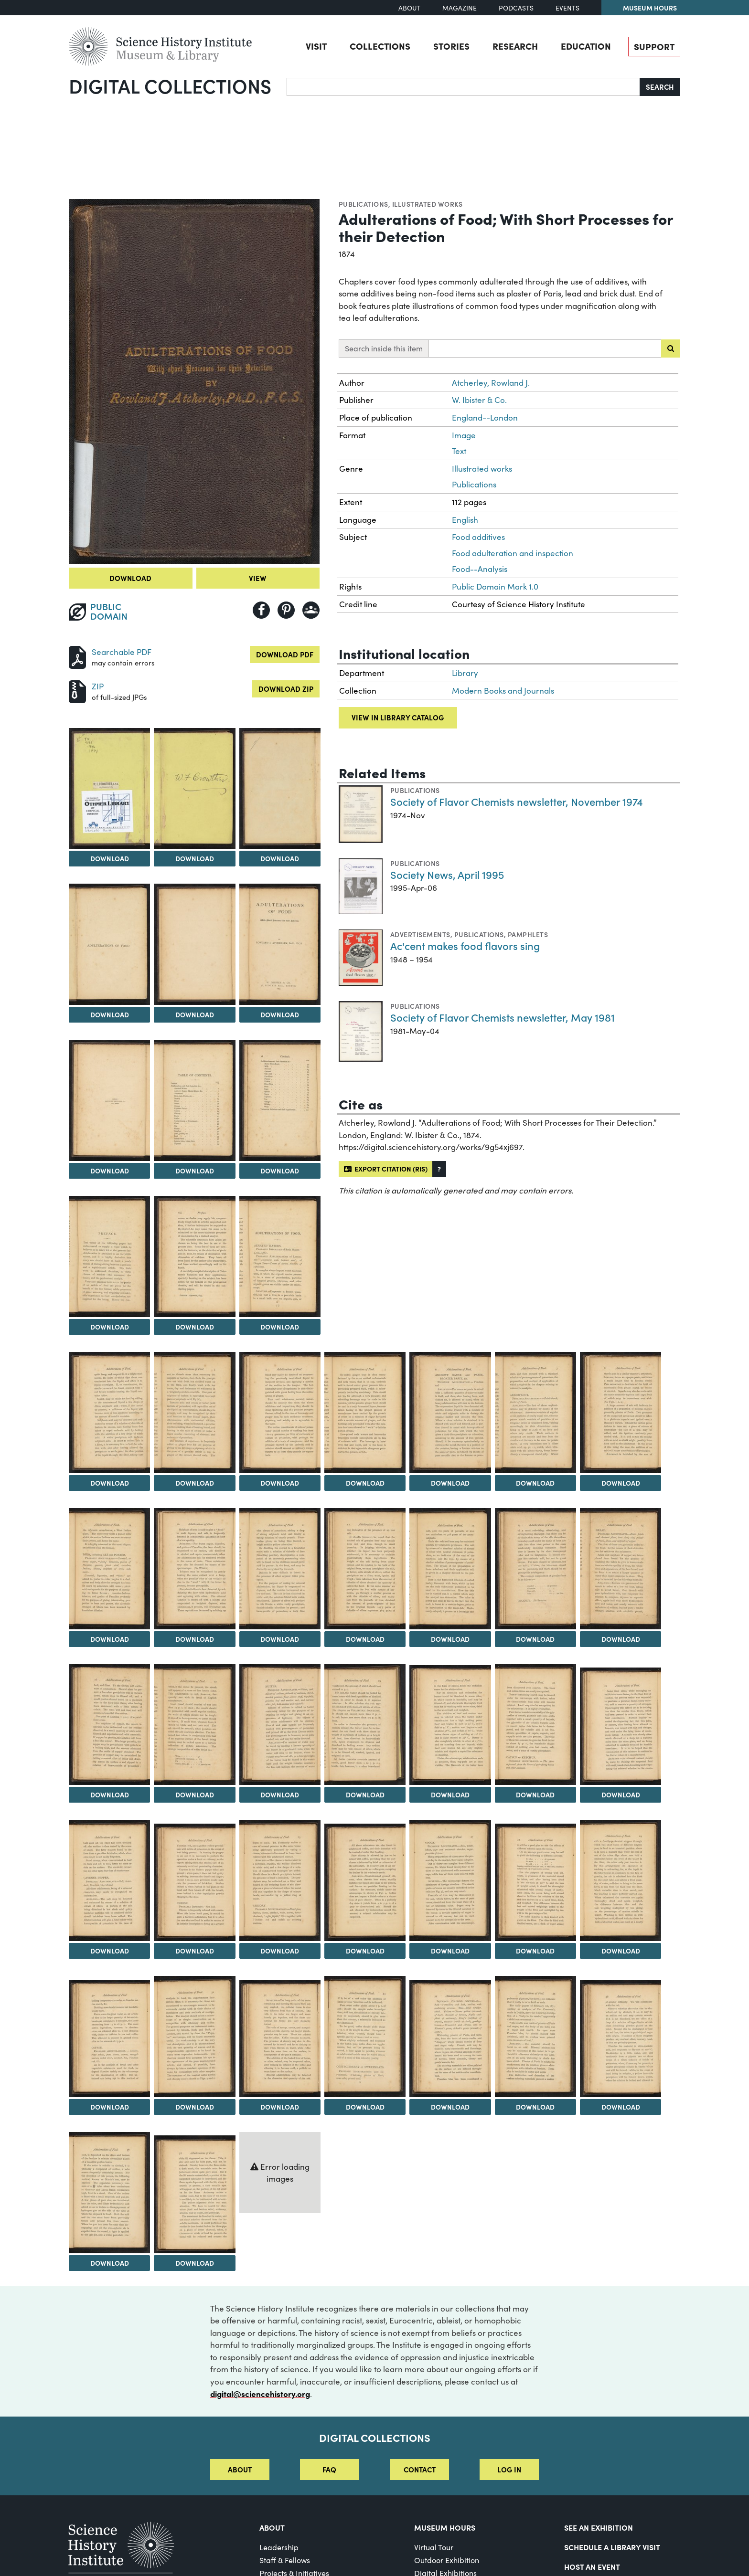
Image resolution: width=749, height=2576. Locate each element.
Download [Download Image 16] (279, 1483)
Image (464, 435)
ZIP (98, 686)
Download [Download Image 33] (535, 1794)
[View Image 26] (535, 1568)
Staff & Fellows (284, 2560)
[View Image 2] (109, 788)
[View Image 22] (194, 1568)
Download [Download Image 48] (620, 2106)
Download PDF (284, 654)
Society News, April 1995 (447, 874)
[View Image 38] (365, 1882)
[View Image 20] (620, 1412)
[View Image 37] (280, 1880)
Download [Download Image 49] (109, 2263)
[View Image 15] (194, 1412)
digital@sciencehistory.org (260, 2393)
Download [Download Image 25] (450, 1639)
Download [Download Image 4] (279, 858)
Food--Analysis (479, 568)
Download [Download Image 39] (450, 1950)
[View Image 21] (109, 1568)
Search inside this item (384, 348)
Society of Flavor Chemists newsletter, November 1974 (516, 801)
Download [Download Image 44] (279, 2106)
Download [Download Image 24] (365, 1639)
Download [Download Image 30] (279, 1794)
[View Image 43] (194, 2036)
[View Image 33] (535, 1724)
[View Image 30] (280, 1724)
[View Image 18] (450, 1412)
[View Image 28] (109, 1724)
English (465, 519)
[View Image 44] (280, 2038)
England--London (485, 417)
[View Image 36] (194, 1882)
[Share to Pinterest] (286, 610)
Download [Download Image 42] (109, 2106)
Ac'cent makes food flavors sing (465, 945)
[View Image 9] (194, 1100)
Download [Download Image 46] (450, 2106)
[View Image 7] (280, 944)
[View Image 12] (194, 1256)
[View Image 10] (280, 1100)
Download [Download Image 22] (194, 1639)
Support (654, 46)
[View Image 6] (194, 944)
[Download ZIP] (77, 690)
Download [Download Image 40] (535, 1950)
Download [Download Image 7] (279, 1014)
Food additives (478, 536)
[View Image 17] (365, 1412)
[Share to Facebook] (261, 610)
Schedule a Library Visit (612, 2547)
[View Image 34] (620, 1726)
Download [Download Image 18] (450, 1483)
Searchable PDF (121, 651)
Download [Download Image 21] (109, 1639)
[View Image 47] (535, 2036)
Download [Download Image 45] (365, 2106)
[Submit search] (670, 348)
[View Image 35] (109, 1880)
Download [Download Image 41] (620, 1950)
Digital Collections (170, 85)
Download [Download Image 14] (109, 1483)
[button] (439, 1169)
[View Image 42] (109, 2038)
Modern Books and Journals (503, 690)
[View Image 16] (280, 1412)
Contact (420, 2469)
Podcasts (516, 7)
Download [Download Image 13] (279, 1326)
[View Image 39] (450, 1880)
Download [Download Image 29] (194, 1794)
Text (459, 450)
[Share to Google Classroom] (311, 610)
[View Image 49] (109, 2192)
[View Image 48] (620, 2038)
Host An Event (592, 2566)
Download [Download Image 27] (620, 1639)
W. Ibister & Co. (479, 399)
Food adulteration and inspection (512, 553)
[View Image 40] (535, 1882)
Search (660, 87)
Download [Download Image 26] (535, 1639)
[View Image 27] (620, 1568)
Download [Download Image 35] (109, 1950)
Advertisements (420, 934)
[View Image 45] (365, 2036)
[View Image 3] (194, 788)
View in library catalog (398, 717)
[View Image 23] (280, 1568)
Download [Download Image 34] (620, 1794)
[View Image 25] (450, 1568)
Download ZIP (285, 689)
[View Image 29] (194, 1724)
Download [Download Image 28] (109, 1794)
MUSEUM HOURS (444, 2527)
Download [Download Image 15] (194, 1483)
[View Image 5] (109, 944)
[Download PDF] (77, 655)
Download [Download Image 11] (109, 1326)
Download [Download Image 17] (365, 1483)
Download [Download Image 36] (194, 1950)
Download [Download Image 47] (535, 2106)
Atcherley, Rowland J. (491, 382)
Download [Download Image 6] (194, 1014)
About (409, 7)
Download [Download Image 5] (109, 1014)
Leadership (279, 2547)
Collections (380, 46)
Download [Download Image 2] (109, 858)
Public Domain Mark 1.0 (495, 586)
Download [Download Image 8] (109, 1170)
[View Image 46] (450, 2038)
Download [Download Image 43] (194, 2106)
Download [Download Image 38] (365, 1950)
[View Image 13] (280, 1256)
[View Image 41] (620, 1880)
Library (465, 672)
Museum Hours (650, 7)
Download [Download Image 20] (620, 1483)
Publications (363, 204)
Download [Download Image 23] (279, 1639)
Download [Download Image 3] (194, 858)
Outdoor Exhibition (446, 2560)
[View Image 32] (450, 1725)
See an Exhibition (598, 2527)
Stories (451, 46)
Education (586, 46)
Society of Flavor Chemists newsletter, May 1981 (502, 1017)
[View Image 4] (280, 788)
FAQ (329, 2469)
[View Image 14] (109, 1412)
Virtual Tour (433, 2547)
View (258, 578)
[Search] (463, 87)
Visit (316, 46)
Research (515, 46)
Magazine (459, 7)
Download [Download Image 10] (279, 1170)
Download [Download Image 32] (450, 1794)
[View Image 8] (109, 1100)
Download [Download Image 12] (194, 1326)
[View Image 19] (535, 1412)
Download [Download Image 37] (279, 1950)
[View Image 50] (194, 2194)
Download (130, 578)
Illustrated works (427, 204)
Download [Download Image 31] (365, 1794)
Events (567, 7)
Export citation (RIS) (386, 1168)
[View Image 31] (365, 1724)
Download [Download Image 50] (194, 2263)
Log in (509, 2469)
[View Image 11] (109, 1256)
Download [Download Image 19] (535, 1483)
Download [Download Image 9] (194, 1170)
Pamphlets (528, 934)
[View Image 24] (365, 1568)
